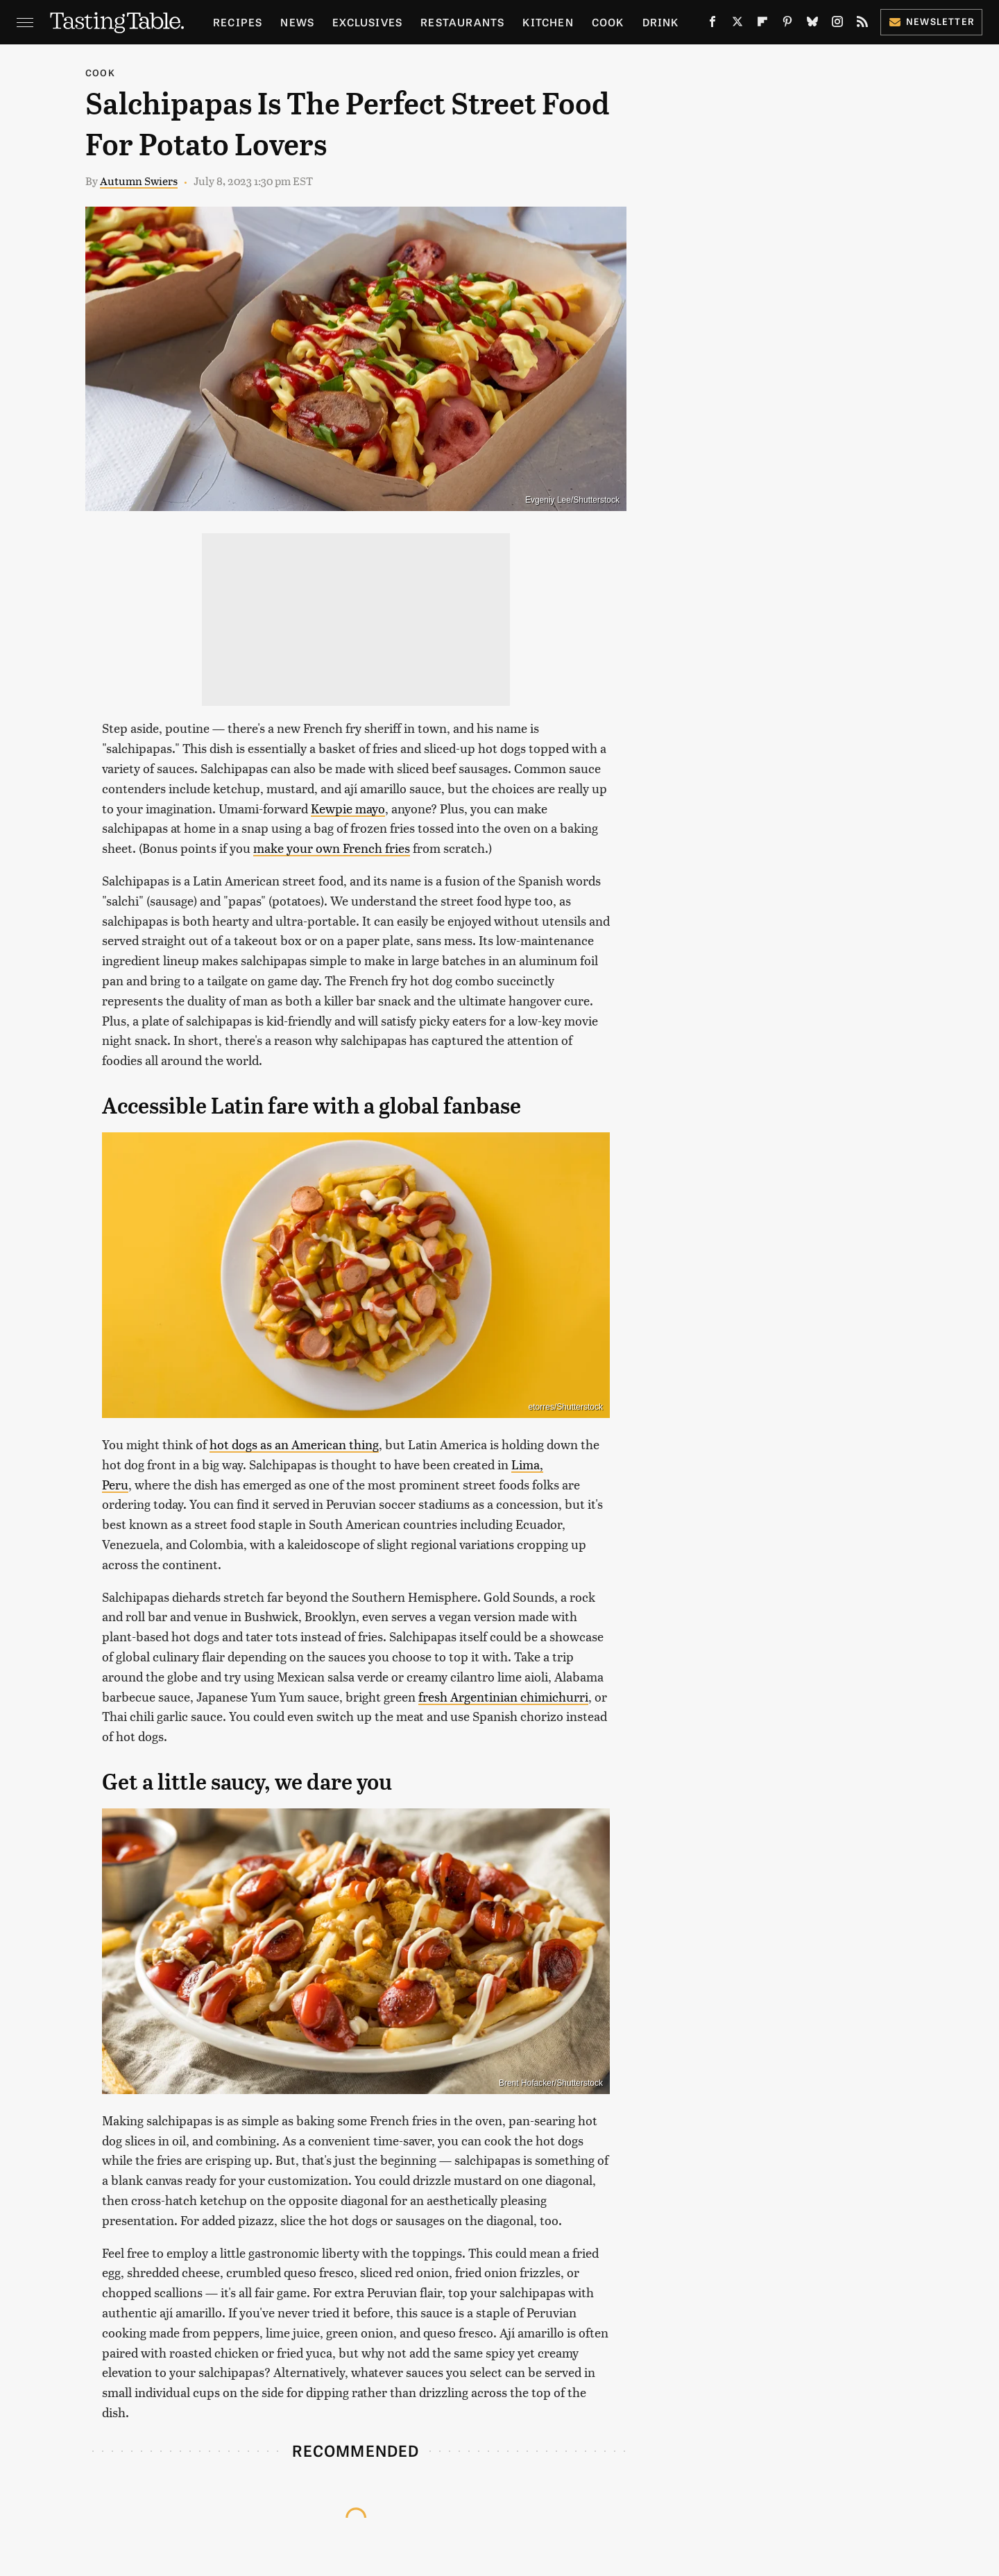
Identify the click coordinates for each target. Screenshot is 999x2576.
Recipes (237, 22)
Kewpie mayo (348, 808)
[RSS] (862, 24)
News (297, 22)
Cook (608, 22)
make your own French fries (331, 847)
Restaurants (462, 22)
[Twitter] (737, 24)
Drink (660, 22)
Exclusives (367, 22)
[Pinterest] (787, 24)
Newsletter (931, 21)
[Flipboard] (762, 24)
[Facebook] (712, 24)
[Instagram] (837, 24)
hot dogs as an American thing (294, 1444)
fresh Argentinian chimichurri (503, 1696)
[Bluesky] (812, 24)
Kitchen (547, 22)
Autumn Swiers (139, 181)
